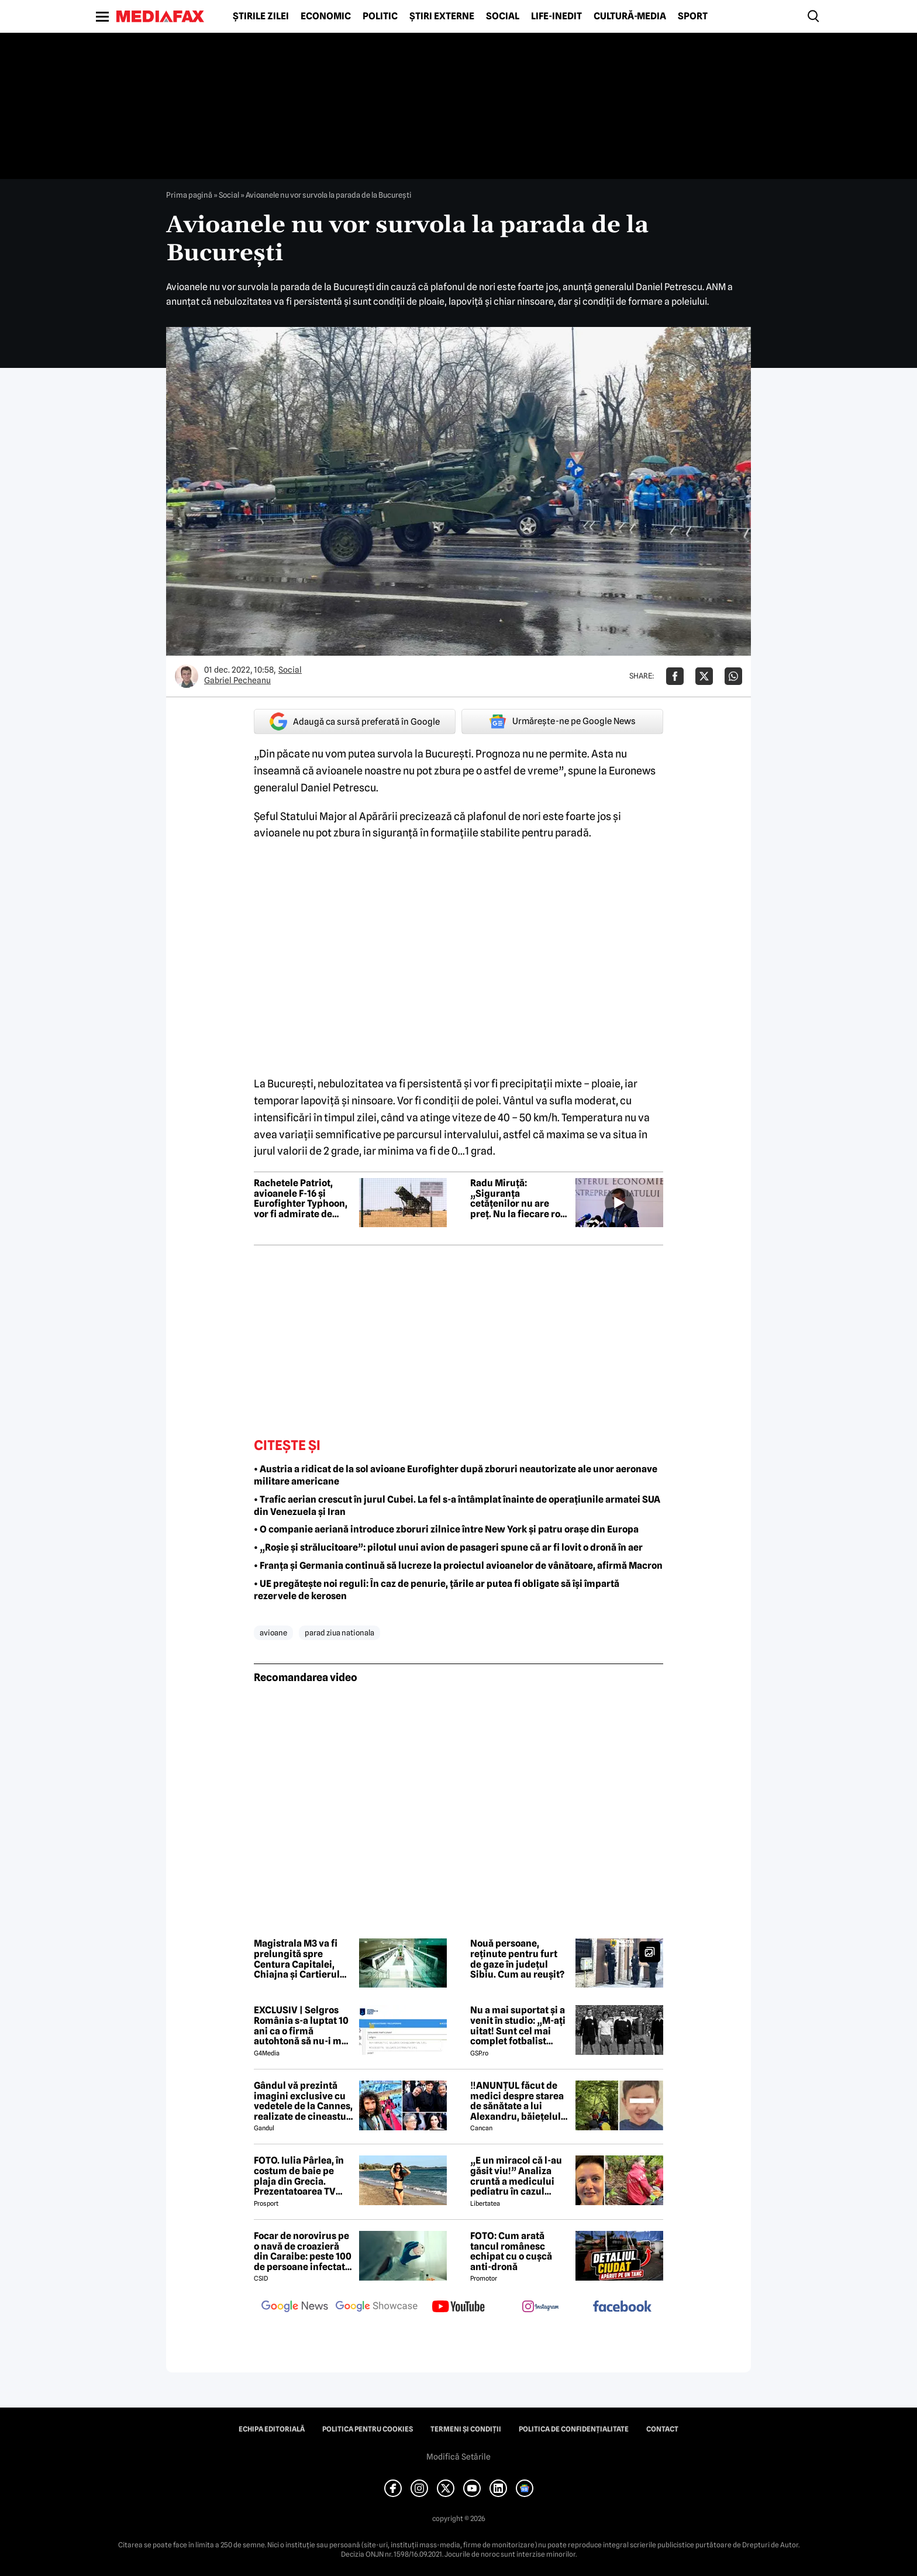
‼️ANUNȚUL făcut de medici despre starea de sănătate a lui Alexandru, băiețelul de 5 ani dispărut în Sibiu (517, 2101)
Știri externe (441, 16)
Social (502, 16)
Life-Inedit (556, 16)
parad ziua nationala (339, 1632)
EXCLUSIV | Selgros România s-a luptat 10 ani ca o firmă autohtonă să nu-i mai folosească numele (302, 2025)
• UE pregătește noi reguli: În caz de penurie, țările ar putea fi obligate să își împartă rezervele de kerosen (436, 1590)
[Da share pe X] (704, 676)
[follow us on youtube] (458, 2308)
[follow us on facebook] (622, 2307)
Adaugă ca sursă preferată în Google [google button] (355, 721)
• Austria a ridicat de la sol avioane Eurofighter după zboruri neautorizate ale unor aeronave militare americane (455, 1475)
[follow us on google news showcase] (377, 2308)
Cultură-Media (630, 16)
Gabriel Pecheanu (237, 680)
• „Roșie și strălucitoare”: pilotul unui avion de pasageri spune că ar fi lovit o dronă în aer (448, 1547)
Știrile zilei (261, 16)
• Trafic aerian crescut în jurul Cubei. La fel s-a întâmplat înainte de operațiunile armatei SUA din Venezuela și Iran (457, 1505)
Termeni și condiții (465, 2429)
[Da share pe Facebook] (675, 676)
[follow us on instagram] (540, 2308)
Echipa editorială (272, 2429)
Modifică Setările (458, 2456)
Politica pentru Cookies (367, 2429)
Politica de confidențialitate (574, 2429)
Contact (662, 2429)
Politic (380, 16)
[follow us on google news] (295, 2308)
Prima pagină (189, 194)
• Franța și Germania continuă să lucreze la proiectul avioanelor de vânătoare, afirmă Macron (458, 1565)
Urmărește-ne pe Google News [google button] (562, 721)
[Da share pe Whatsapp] (733, 676)
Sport (693, 16)
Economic (326, 16)
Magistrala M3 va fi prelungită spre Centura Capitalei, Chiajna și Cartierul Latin (297, 1958)
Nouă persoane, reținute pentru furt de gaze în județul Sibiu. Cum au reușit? (517, 1958)
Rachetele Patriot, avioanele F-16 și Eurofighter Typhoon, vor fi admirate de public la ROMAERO (300, 1198)
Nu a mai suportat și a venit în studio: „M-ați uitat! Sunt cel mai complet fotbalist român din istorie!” (518, 2025)
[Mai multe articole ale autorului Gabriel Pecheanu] (186, 676)
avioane (273, 1632)
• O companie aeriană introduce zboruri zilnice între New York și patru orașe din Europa (446, 1529)
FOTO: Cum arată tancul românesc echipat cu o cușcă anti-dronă (511, 2251)
